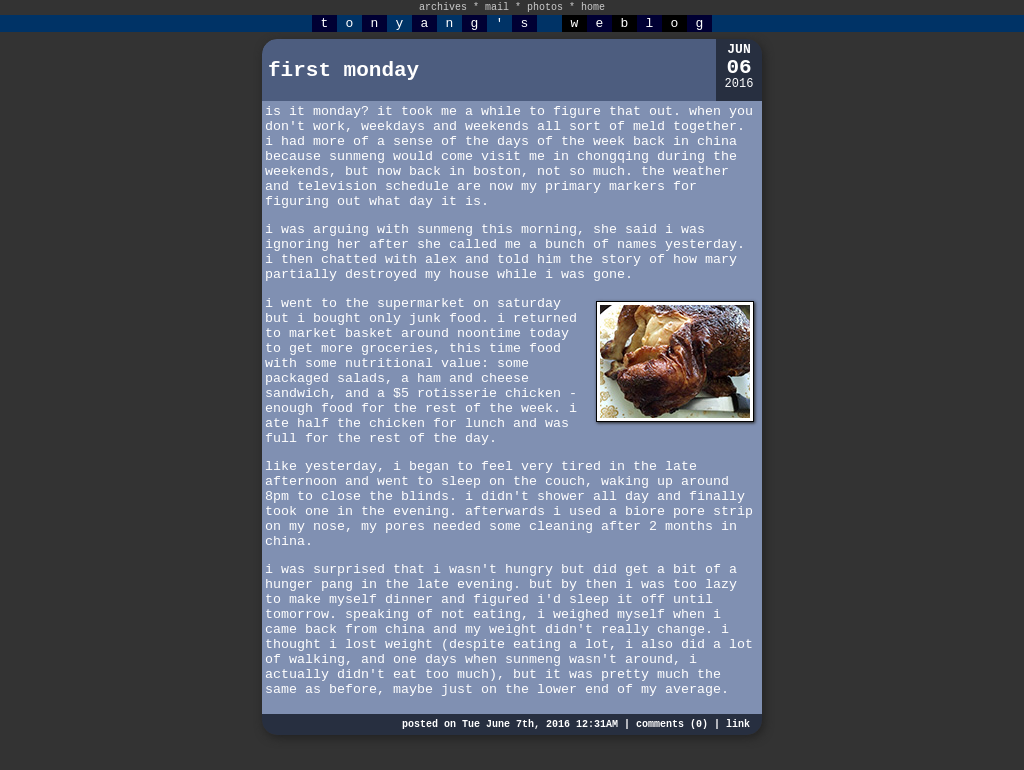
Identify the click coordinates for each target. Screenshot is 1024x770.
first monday (343, 70)
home (593, 7)
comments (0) (672, 724)
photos (545, 7)
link (738, 724)
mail (497, 7)
